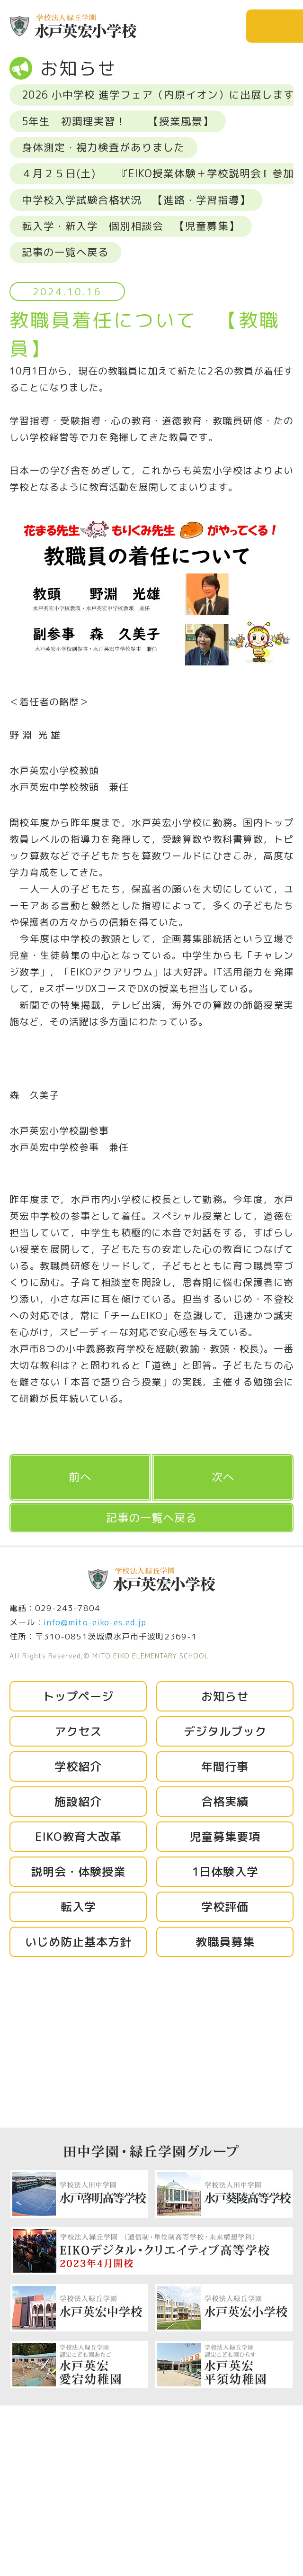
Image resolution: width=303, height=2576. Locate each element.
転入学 (78, 1907)
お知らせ (225, 1696)
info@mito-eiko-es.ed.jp (95, 1622)
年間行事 (225, 1766)
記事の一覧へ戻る (65, 252)
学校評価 (225, 1907)
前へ (80, 1476)
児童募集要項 (224, 1837)
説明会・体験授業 (78, 1872)
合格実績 (225, 1801)
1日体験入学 (225, 1872)
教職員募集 (225, 1942)
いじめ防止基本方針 (78, 1942)
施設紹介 (78, 1801)
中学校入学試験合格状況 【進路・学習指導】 (136, 200)
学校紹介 (78, 1766)
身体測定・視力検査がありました (103, 147)
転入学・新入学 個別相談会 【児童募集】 (131, 226)
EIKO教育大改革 (78, 1837)
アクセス (78, 1731)
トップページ (78, 1696)
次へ (223, 1476)
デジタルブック (225, 1731)
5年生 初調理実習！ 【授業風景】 (118, 121)
